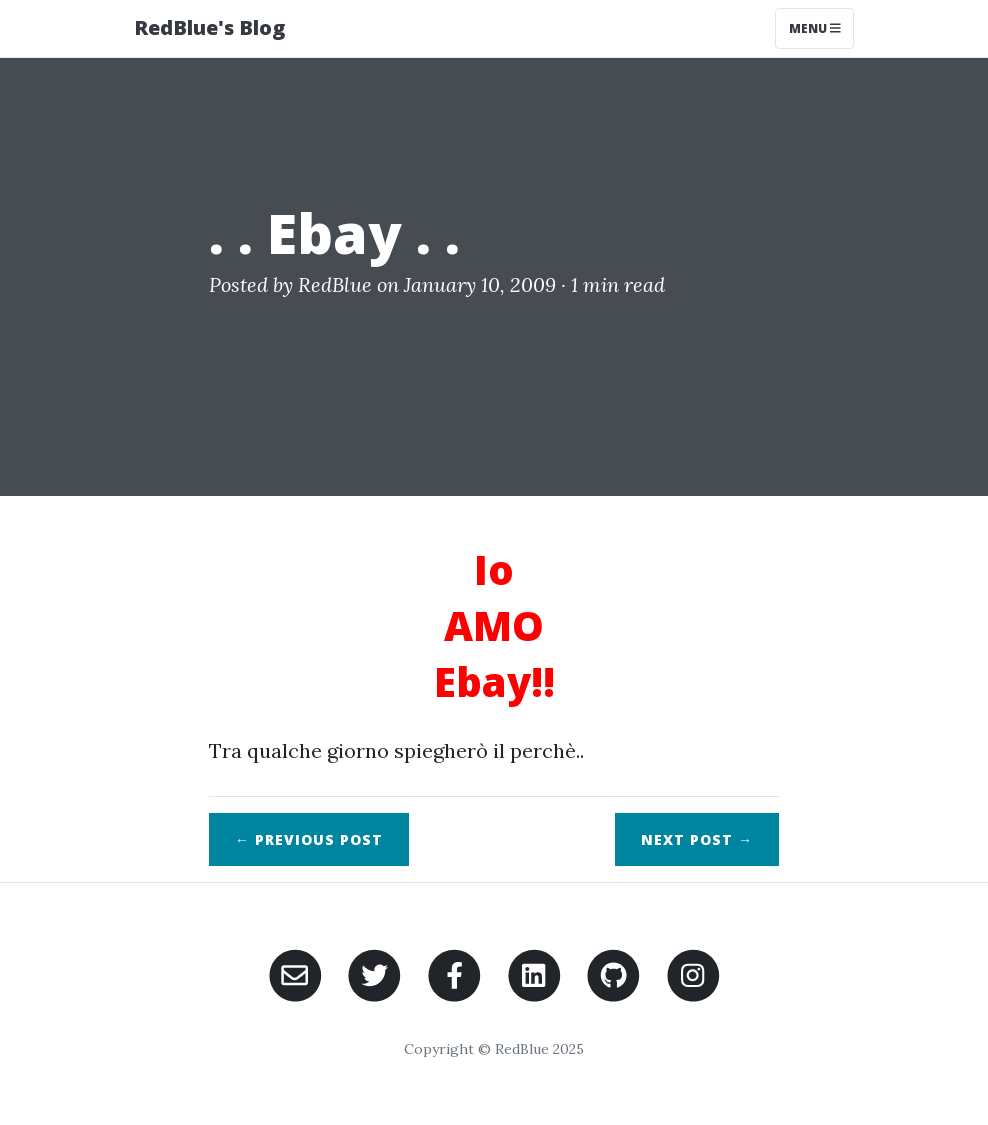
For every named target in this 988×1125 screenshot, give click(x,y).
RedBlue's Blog (209, 27)
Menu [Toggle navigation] (815, 28)
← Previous (309, 839)
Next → (697, 839)
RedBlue (335, 284)
